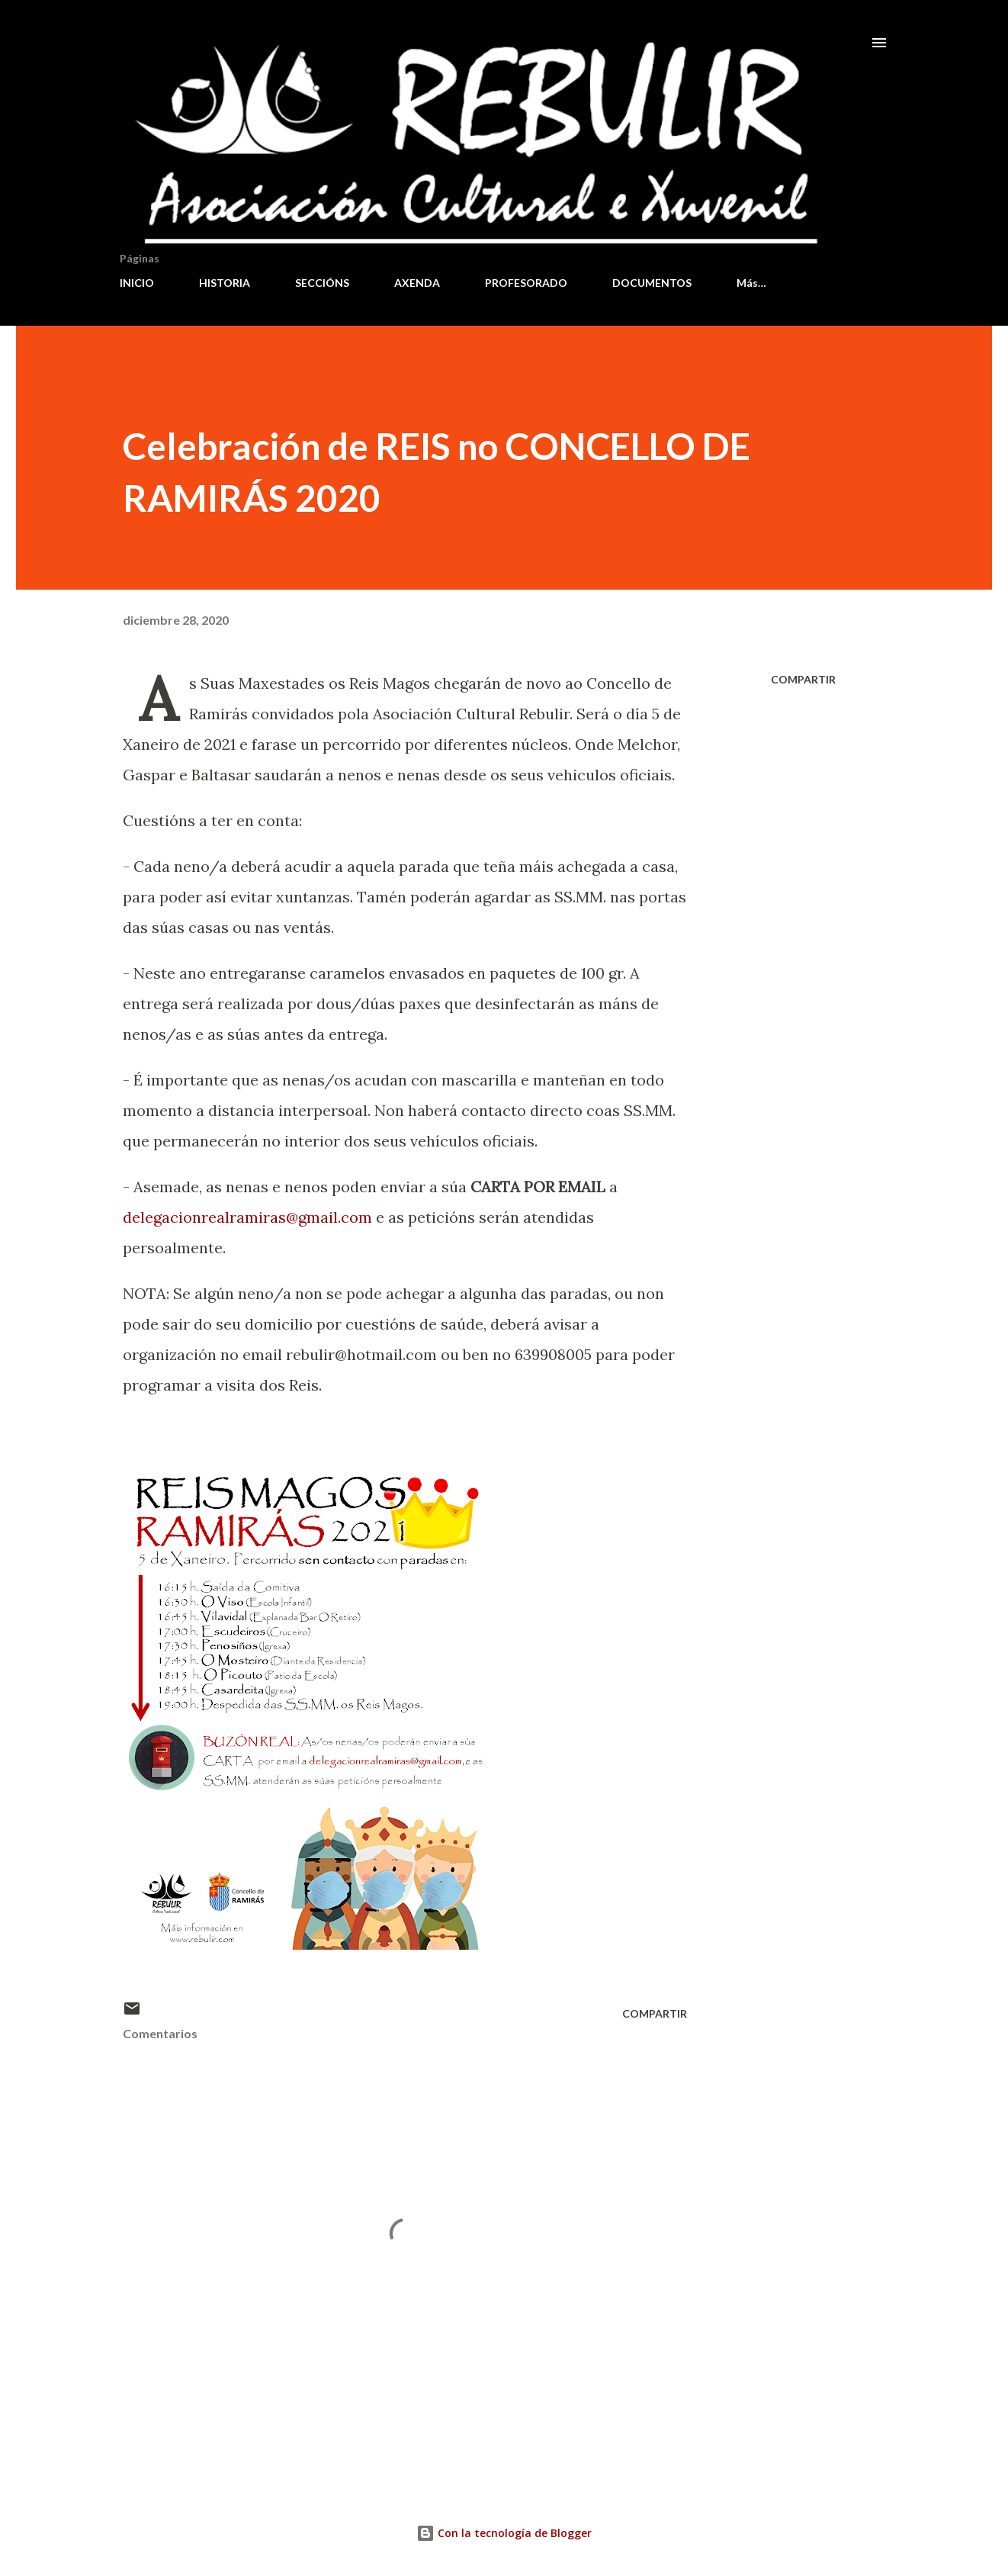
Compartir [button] (803, 679)
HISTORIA (224, 282)
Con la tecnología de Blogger (504, 2533)
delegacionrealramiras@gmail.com (247, 1217)
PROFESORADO (526, 282)
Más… (751, 282)
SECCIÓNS (322, 282)
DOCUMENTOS (652, 282)
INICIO (137, 282)
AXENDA (417, 282)
